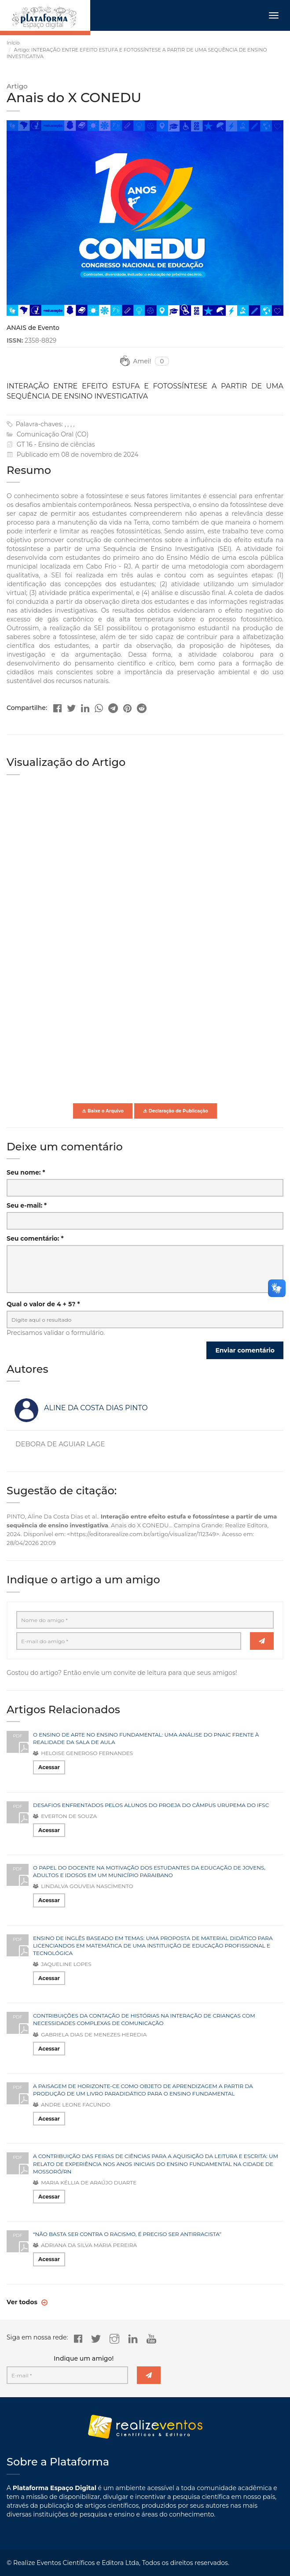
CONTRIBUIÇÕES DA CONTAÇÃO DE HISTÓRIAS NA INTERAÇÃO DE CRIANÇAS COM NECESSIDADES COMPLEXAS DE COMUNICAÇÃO (144, 2019)
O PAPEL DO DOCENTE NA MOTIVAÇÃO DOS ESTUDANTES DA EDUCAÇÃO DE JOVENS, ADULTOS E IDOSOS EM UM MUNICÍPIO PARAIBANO (149, 1871)
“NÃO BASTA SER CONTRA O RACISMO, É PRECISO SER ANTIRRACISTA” (127, 2234)
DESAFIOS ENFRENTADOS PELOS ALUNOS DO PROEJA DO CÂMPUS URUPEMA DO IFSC (151, 1805)
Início (13, 43)
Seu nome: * (26, 1172)
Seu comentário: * (35, 1238)
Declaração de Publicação (175, 1111)
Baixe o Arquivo (103, 1111)
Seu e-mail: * (27, 1205)
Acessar (49, 1767)
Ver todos (23, 2302)
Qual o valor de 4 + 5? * (43, 1304)
